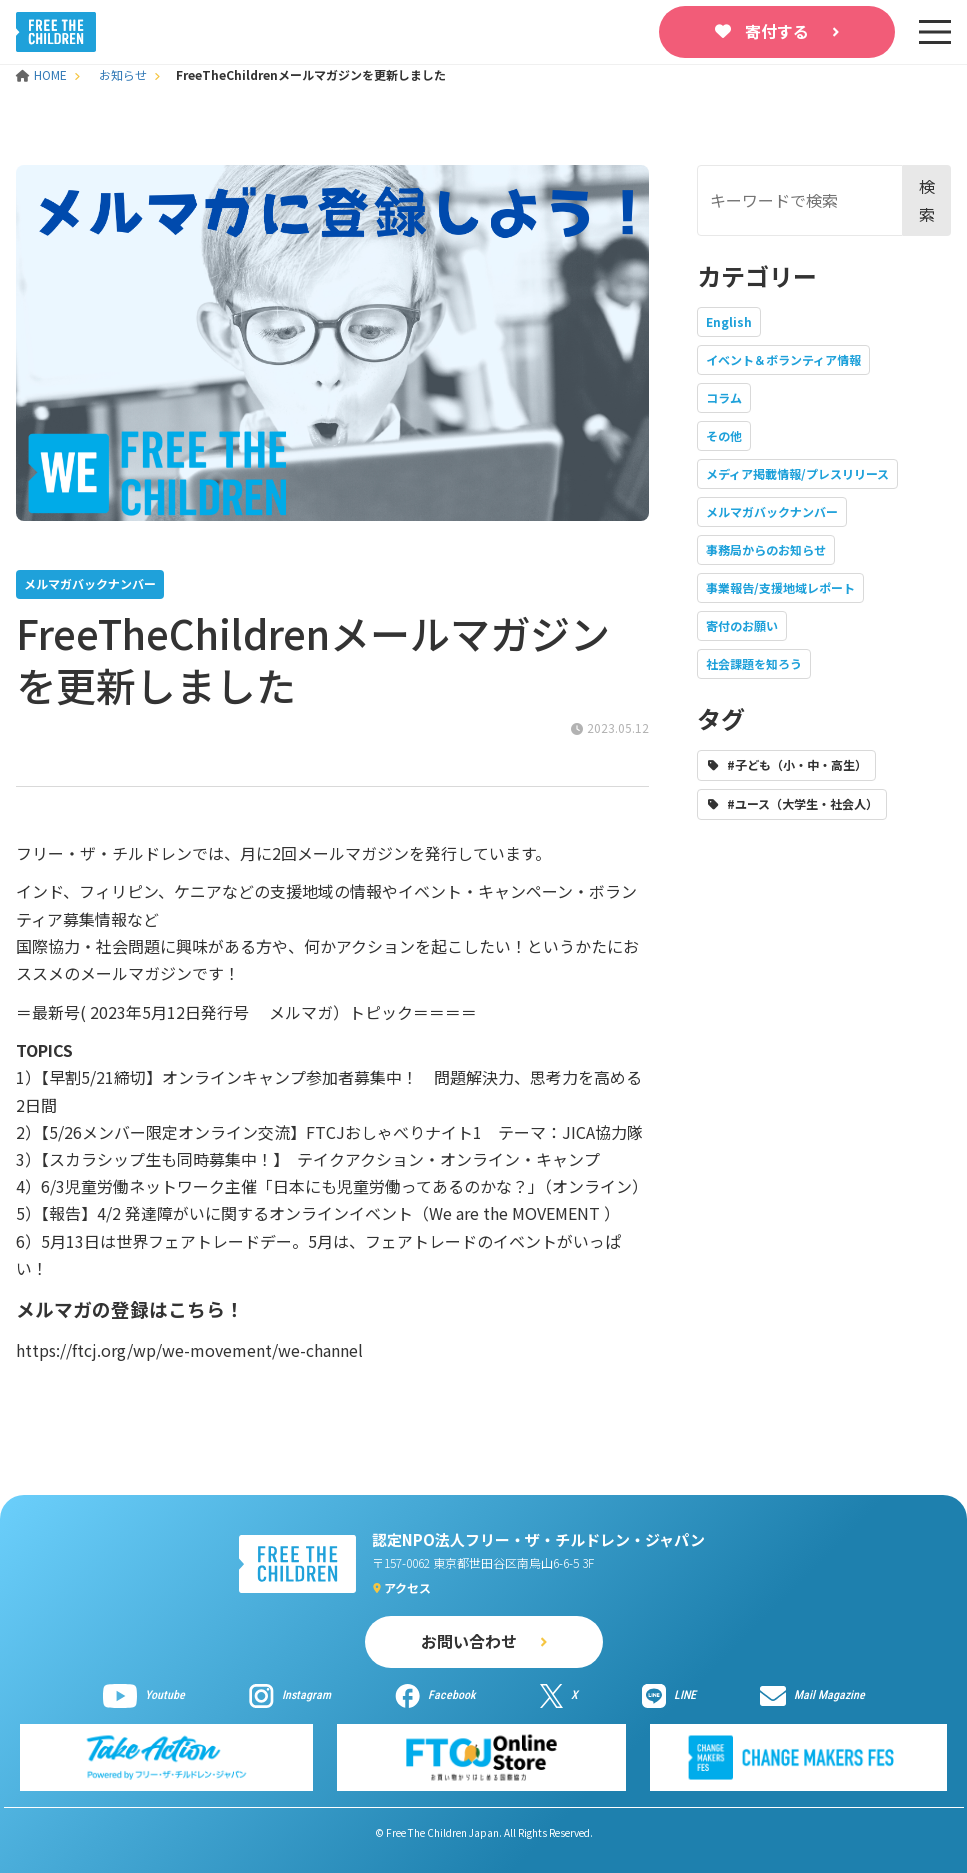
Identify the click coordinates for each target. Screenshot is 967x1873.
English (729, 321)
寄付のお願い (742, 625)
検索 (927, 199)
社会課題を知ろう (754, 663)
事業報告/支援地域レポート (780, 587)
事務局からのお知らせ (766, 549)
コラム (724, 397)
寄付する (777, 31)
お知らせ (123, 74)
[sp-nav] (935, 32)
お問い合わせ (469, 1641)
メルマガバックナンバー (772, 511)
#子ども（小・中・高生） (797, 764)
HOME (43, 74)
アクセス (407, 1587)
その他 (724, 435)
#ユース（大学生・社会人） (802, 803)
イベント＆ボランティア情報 (783, 359)
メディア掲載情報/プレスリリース (797, 473)
